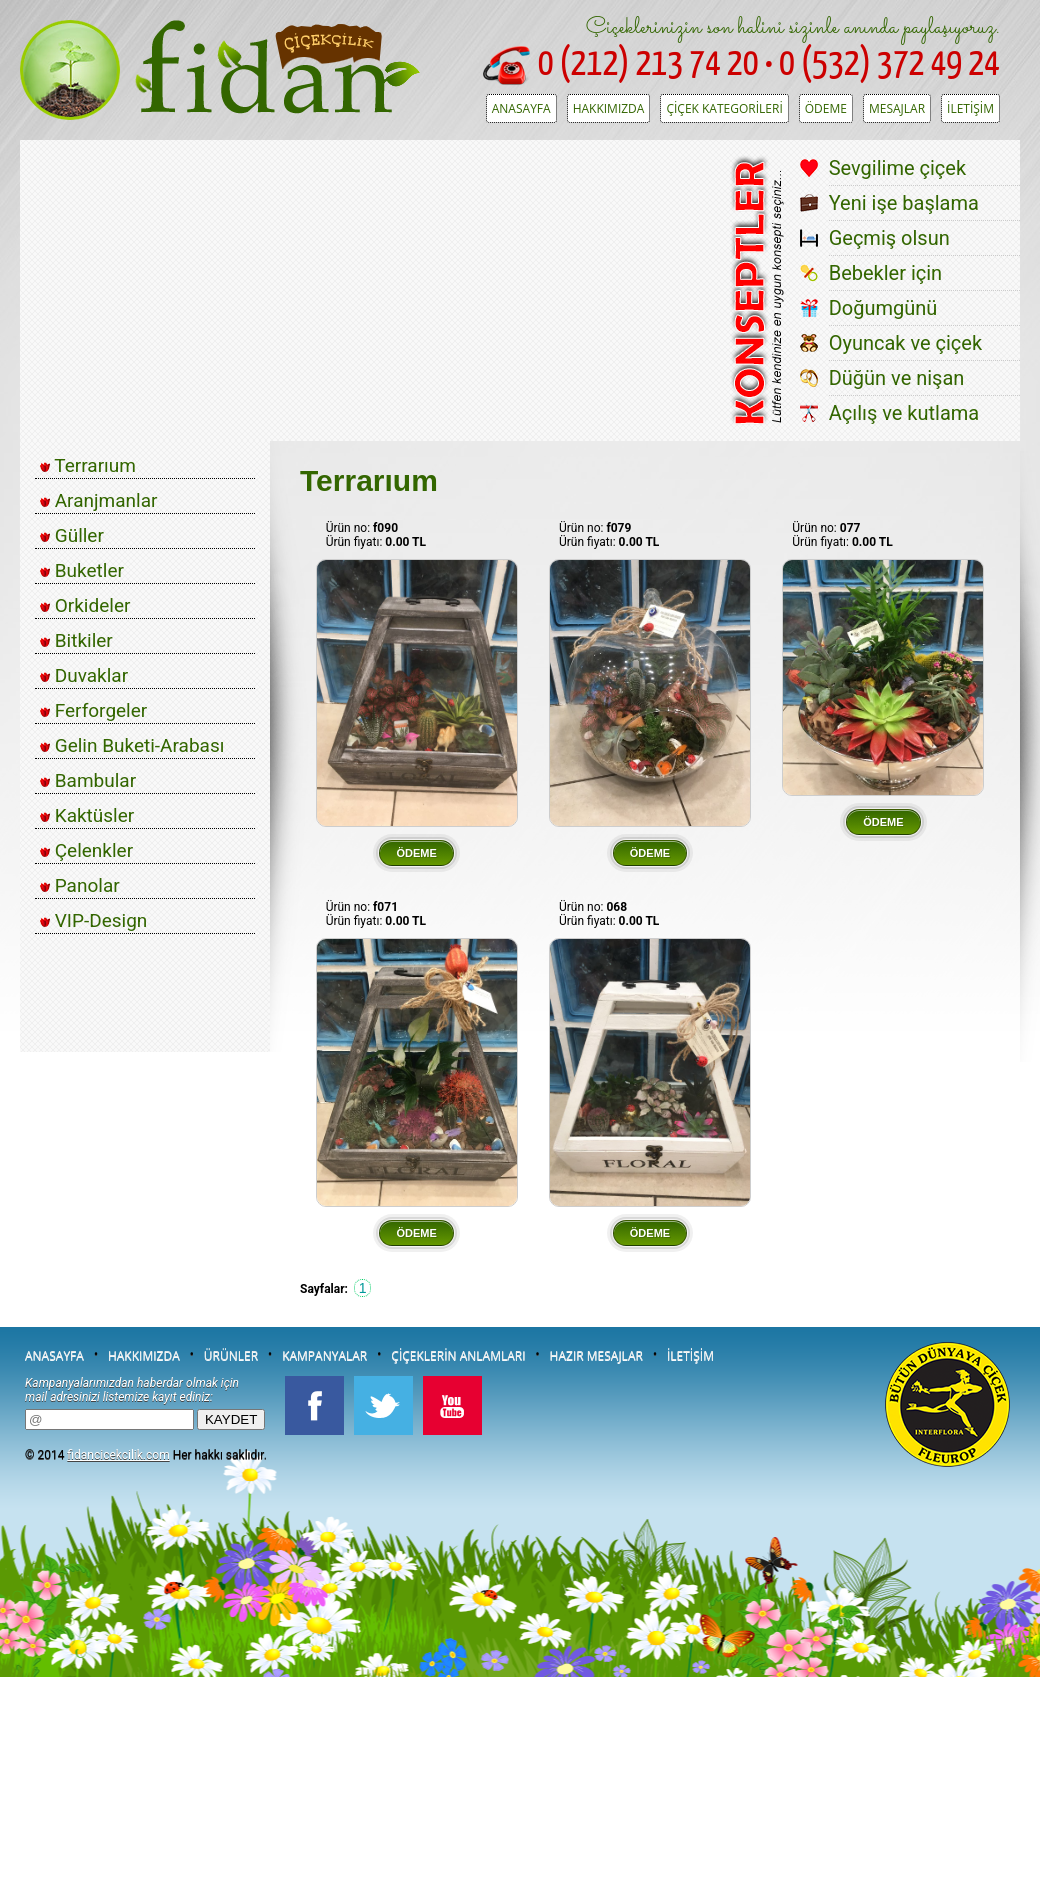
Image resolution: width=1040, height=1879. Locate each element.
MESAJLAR (897, 108)
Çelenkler (86, 850)
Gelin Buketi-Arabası (132, 745)
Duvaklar (84, 675)
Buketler (82, 570)
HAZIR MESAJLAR (596, 1355)
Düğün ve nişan (897, 378)
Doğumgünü (883, 308)
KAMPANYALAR (324, 1355)
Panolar (80, 885)
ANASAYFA (521, 108)
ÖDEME (826, 108)
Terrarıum (88, 465)
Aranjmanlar (98, 500)
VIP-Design (93, 920)
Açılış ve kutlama (904, 413)
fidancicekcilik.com (118, 1455)
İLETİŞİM (970, 108)
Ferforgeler (93, 710)
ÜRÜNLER (231, 1355)
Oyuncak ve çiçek (905, 343)
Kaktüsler (87, 815)
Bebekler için (886, 273)
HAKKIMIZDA (609, 108)
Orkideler (85, 605)
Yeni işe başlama (904, 203)
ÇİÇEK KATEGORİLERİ (724, 108)
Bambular (88, 780)
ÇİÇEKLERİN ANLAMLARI (458, 1355)
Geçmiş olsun (889, 238)
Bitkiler (76, 640)
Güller (72, 535)
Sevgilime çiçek (897, 168)
